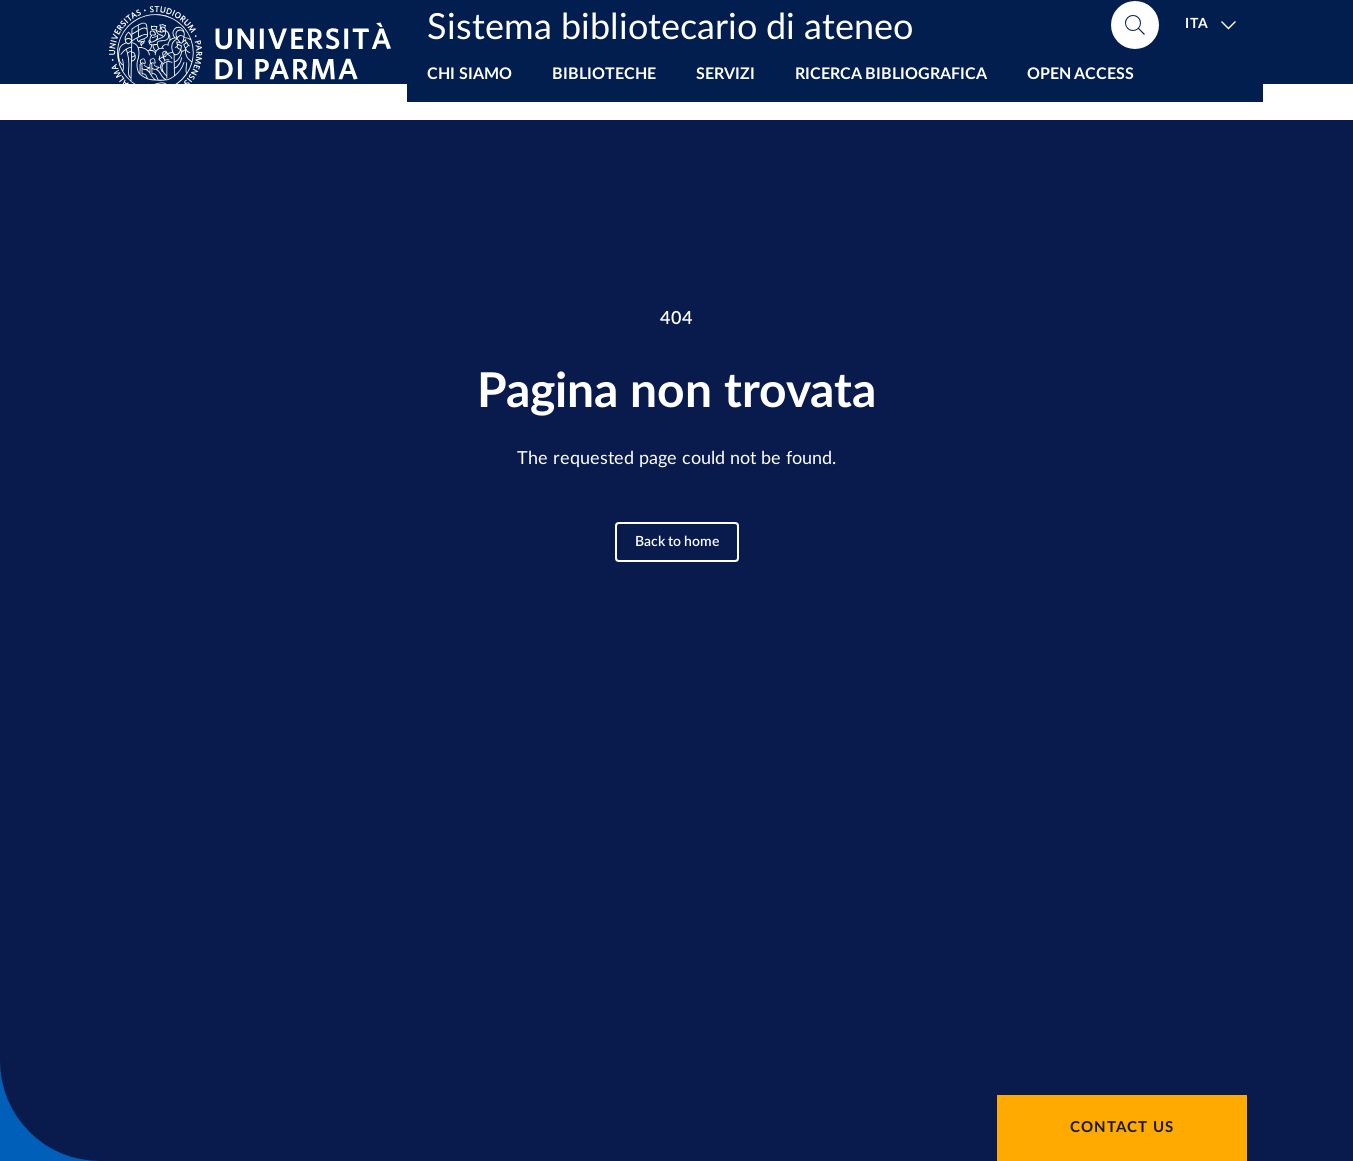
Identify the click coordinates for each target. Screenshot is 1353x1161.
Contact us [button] (1122, 1127)
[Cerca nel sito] (1135, 30)
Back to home (677, 542)
